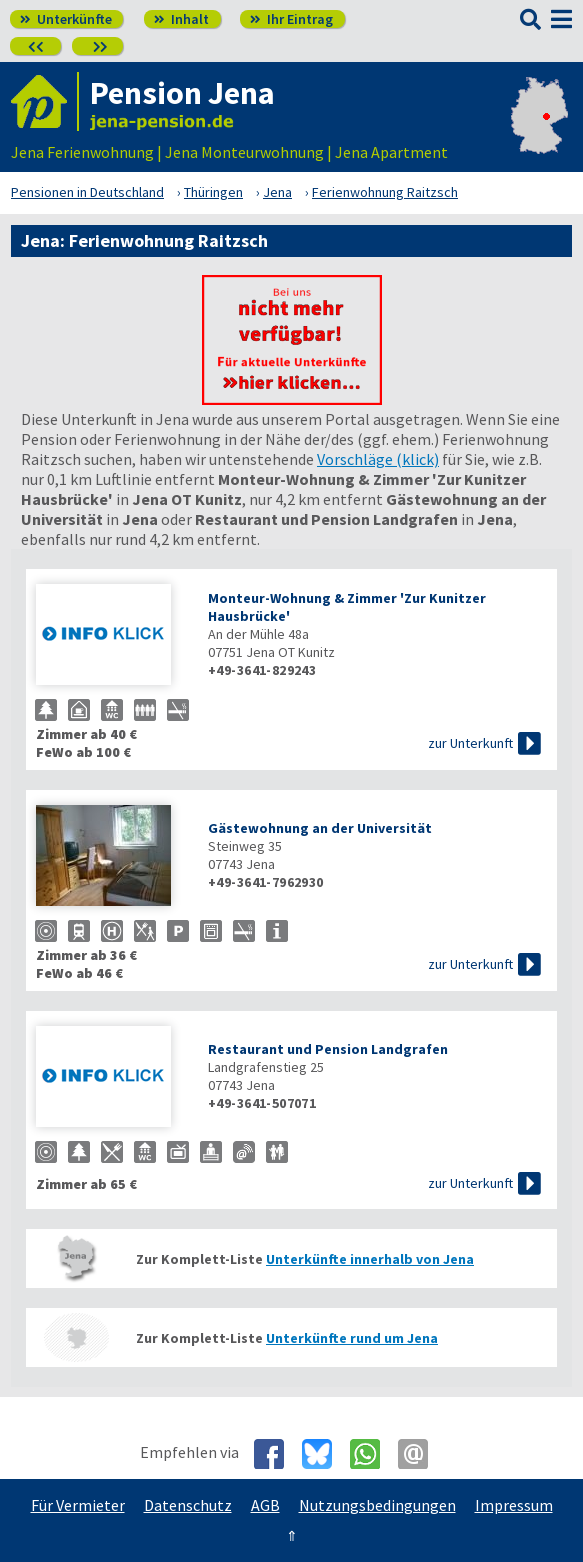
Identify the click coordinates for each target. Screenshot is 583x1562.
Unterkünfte (66, 19)
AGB (265, 1505)
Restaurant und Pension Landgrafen (328, 1049)
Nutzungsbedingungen (377, 1505)
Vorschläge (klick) (378, 459)
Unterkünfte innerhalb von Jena (370, 1259)
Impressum (514, 1505)
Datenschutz (188, 1505)
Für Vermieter (78, 1505)
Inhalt (181, 19)
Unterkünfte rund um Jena (352, 1338)
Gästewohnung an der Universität (320, 828)
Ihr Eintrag (291, 19)
